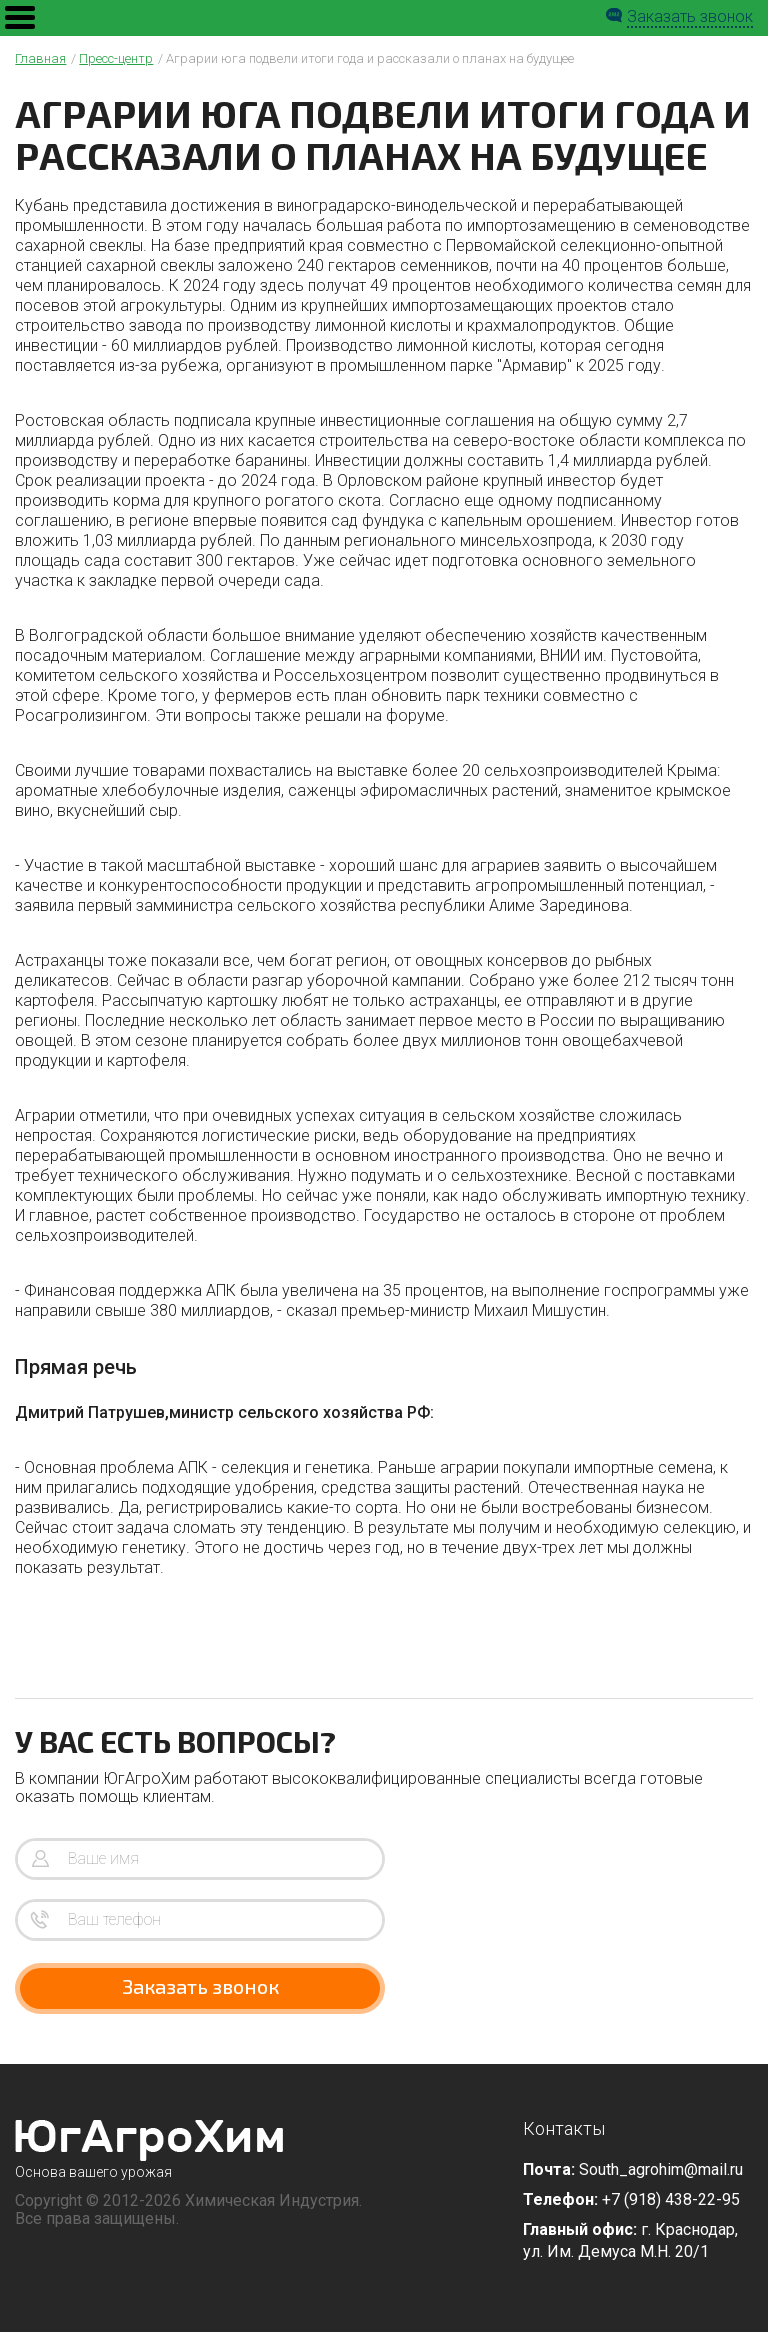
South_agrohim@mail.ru (661, 2169)
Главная (40, 58)
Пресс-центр (116, 58)
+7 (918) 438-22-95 (671, 2199)
